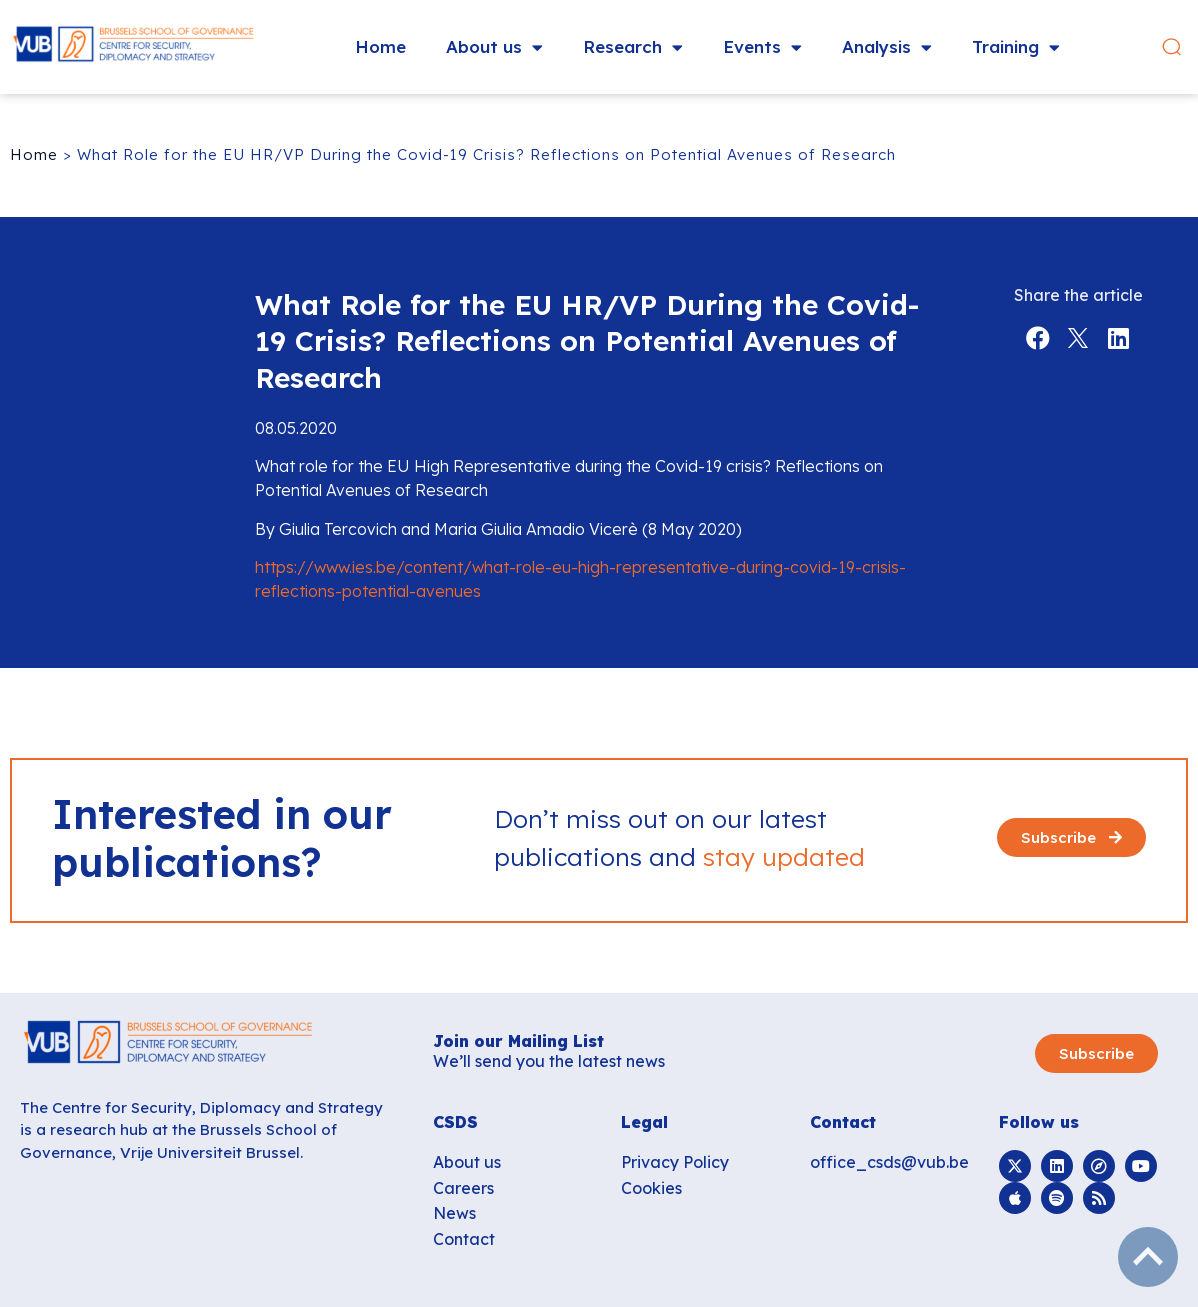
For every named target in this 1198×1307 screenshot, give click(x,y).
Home (380, 46)
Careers (463, 1188)
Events (762, 47)
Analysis (887, 47)
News (454, 1213)
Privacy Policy (675, 1162)
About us (494, 47)
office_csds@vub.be (889, 1162)
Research (633, 47)
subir (1148, 1257)
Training (1016, 47)
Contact (464, 1239)
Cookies (651, 1188)
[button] (1171, 47)
